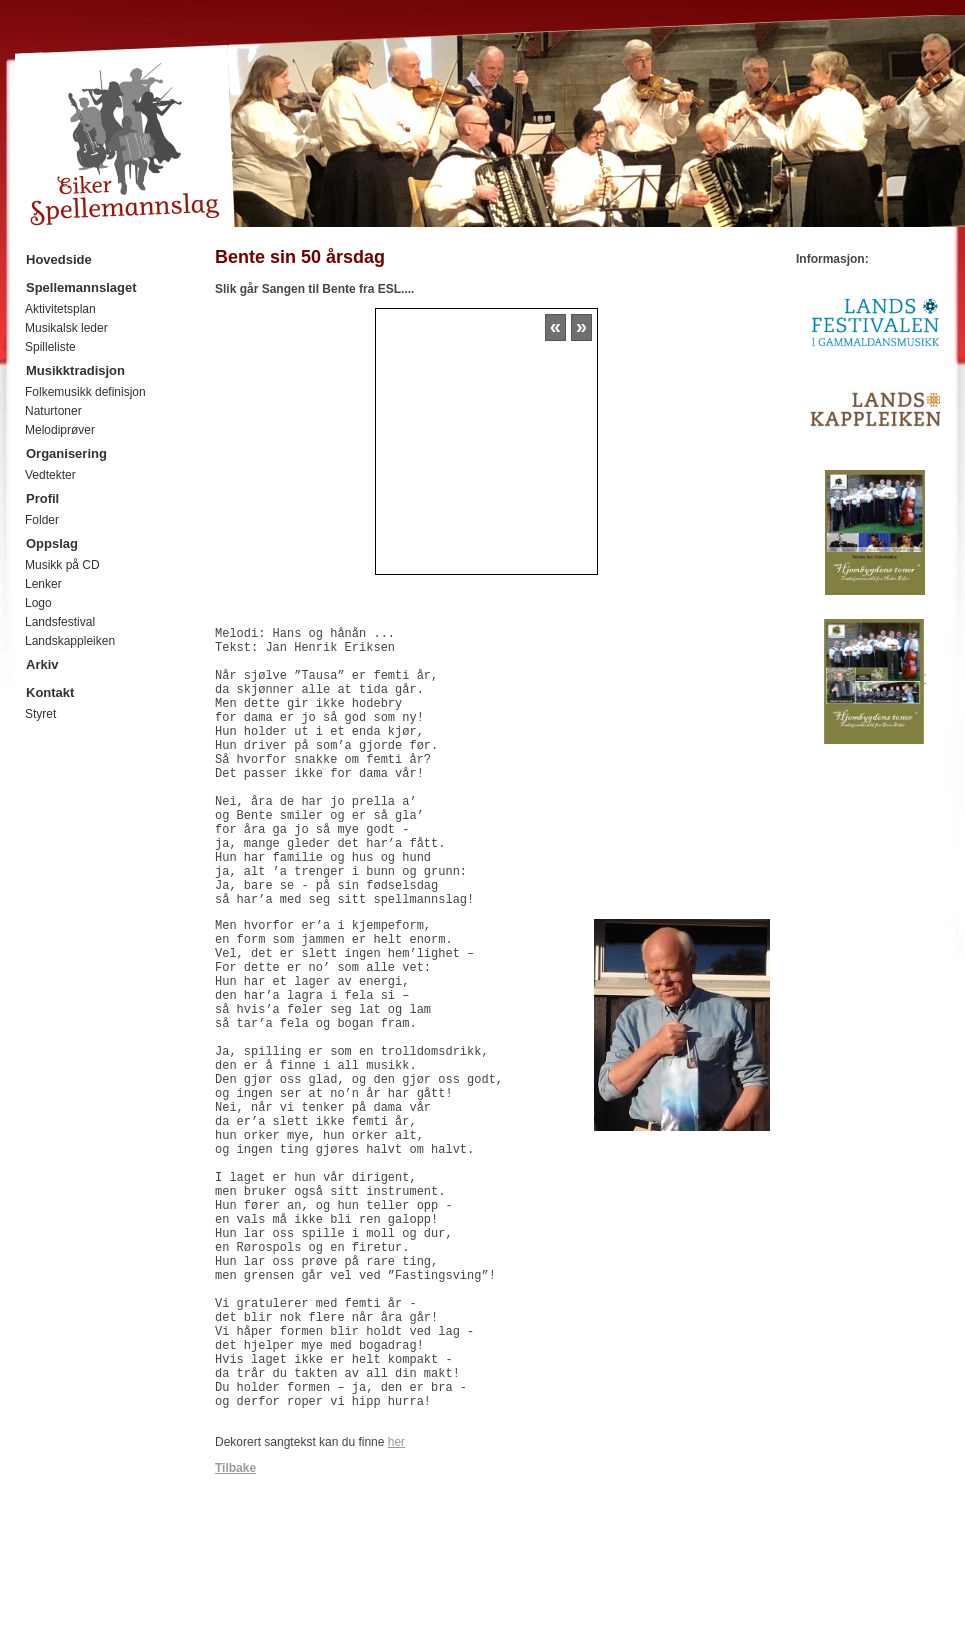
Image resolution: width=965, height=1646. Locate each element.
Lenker (43, 584)
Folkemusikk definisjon (85, 392)
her (396, 1613)
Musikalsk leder (66, 328)
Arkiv (42, 664)
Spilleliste (50, 347)
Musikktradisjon (75, 370)
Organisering (66, 453)
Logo (38, 603)
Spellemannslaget (81, 287)
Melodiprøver (60, 430)
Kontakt (50, 692)
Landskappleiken (70, 641)
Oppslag (52, 543)
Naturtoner (53, 411)
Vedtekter (50, 475)
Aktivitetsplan (60, 309)
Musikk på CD (62, 565)
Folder (42, 520)
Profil (42, 498)
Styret (40, 714)
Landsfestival (60, 622)
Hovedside (59, 259)
